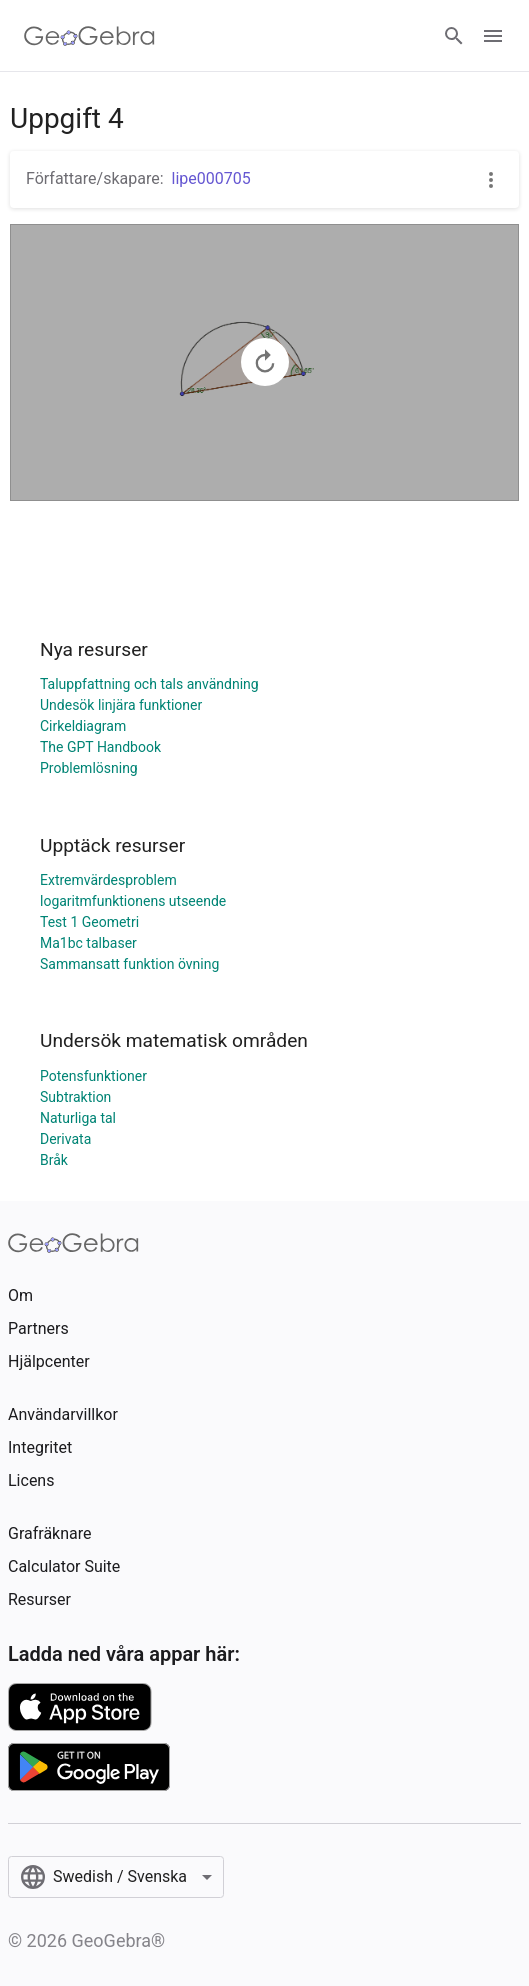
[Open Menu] (493, 36)
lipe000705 (211, 178)
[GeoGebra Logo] (89, 36)
